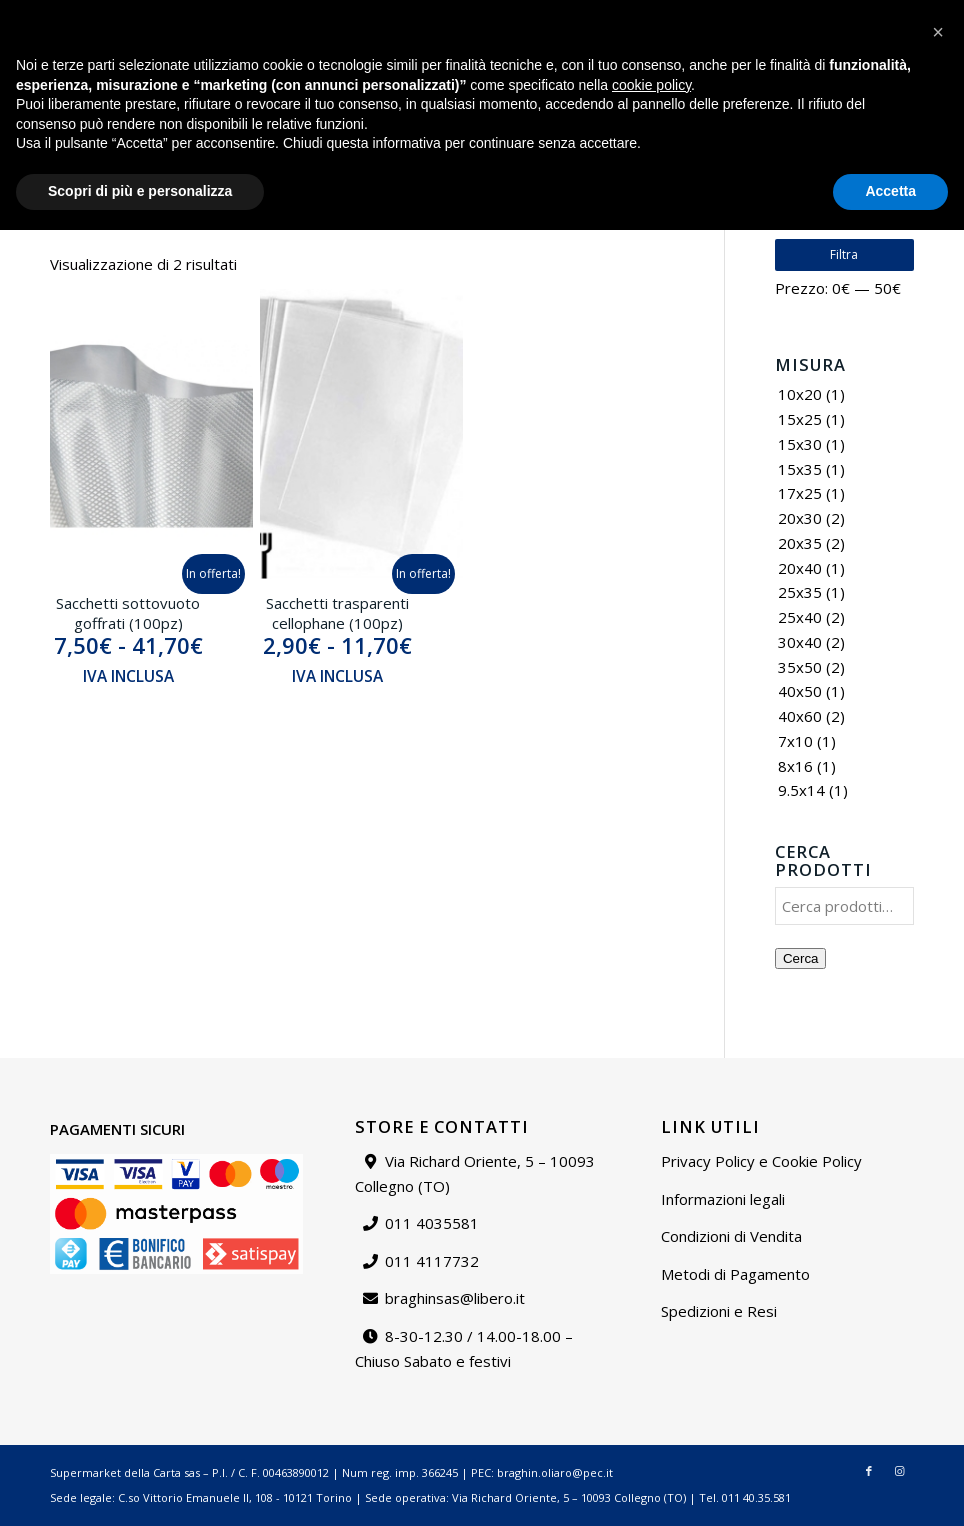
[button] (938, 1328)
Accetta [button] (890, 1487)
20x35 (800, 543)
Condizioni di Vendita (731, 1236)
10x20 (800, 394)
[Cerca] (789, 75)
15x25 (800, 419)
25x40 (800, 617)
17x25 (800, 493)
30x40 (800, 642)
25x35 (800, 592)
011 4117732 (432, 1261)
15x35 (800, 469)
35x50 (800, 667)
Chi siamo (678, 14)
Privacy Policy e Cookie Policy (761, 1161)
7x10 (795, 741)
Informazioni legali (723, 1199)
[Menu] (832, 75)
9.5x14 (801, 790)
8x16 (795, 766)
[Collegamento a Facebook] (865, 75)
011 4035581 (432, 1223)
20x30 (800, 518)
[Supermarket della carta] (482, 75)
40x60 (800, 716)
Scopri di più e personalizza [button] (140, 1487)
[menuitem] (605, 15)
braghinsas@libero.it (96, 14)
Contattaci (754, 14)
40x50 (800, 691)
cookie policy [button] (651, 1381)
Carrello (923, 14)
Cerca (801, 958)
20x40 (800, 568)
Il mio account (841, 14)
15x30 (800, 444)
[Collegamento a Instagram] (895, 75)
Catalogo (605, 14)
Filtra (844, 254)
